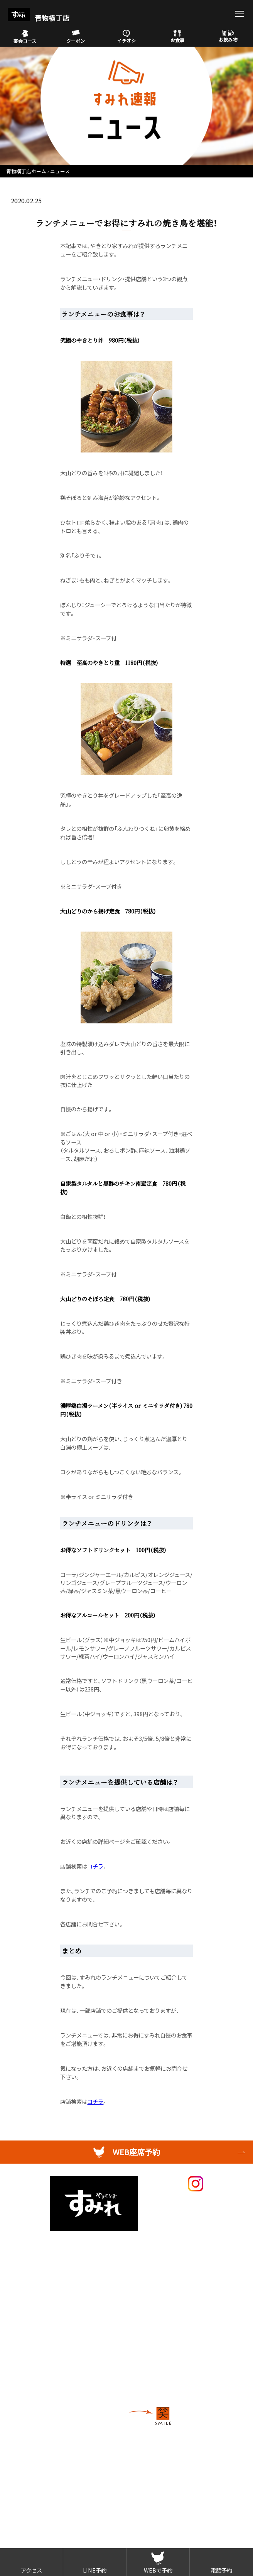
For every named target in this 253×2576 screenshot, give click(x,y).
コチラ (95, 1866)
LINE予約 (94, 2570)
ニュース (60, 171)
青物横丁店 (38, 18)
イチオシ (126, 37)
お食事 (177, 36)
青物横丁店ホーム (26, 171)
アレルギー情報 (40, 2304)
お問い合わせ (37, 2372)
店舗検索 (31, 2323)
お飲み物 (228, 36)
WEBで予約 (158, 2570)
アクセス (31, 2570)
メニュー (31, 2243)
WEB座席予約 (136, 2151)
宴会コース (24, 37)
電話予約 (221, 2570)
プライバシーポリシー (49, 2385)
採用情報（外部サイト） (49, 2335)
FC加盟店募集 (38, 2348)
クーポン (75, 37)
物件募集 (31, 2360)
